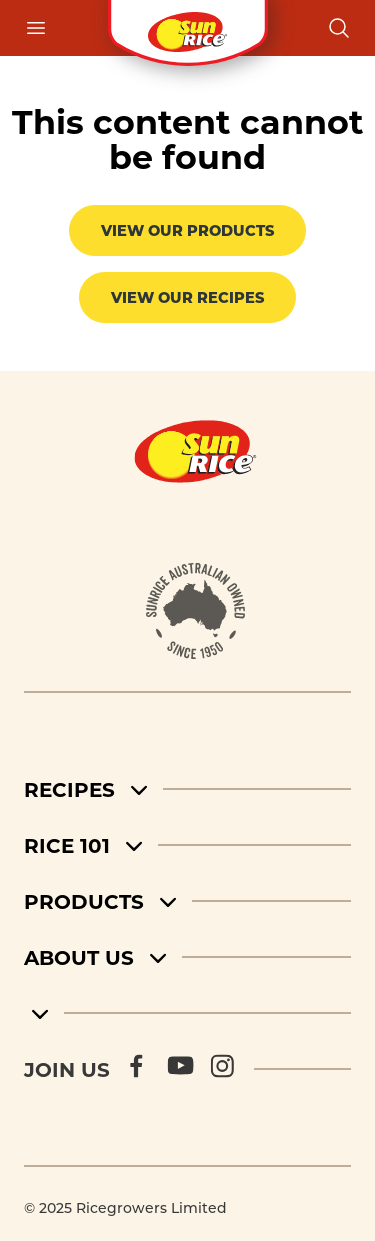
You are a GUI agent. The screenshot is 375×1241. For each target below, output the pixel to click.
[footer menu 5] (187, 1013)
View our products (187, 230)
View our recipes (187, 297)
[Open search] (339, 28)
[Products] (187, 901)
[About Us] (187, 957)
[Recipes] (187, 789)
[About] (195, 611)
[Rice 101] (187, 845)
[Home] (196, 451)
